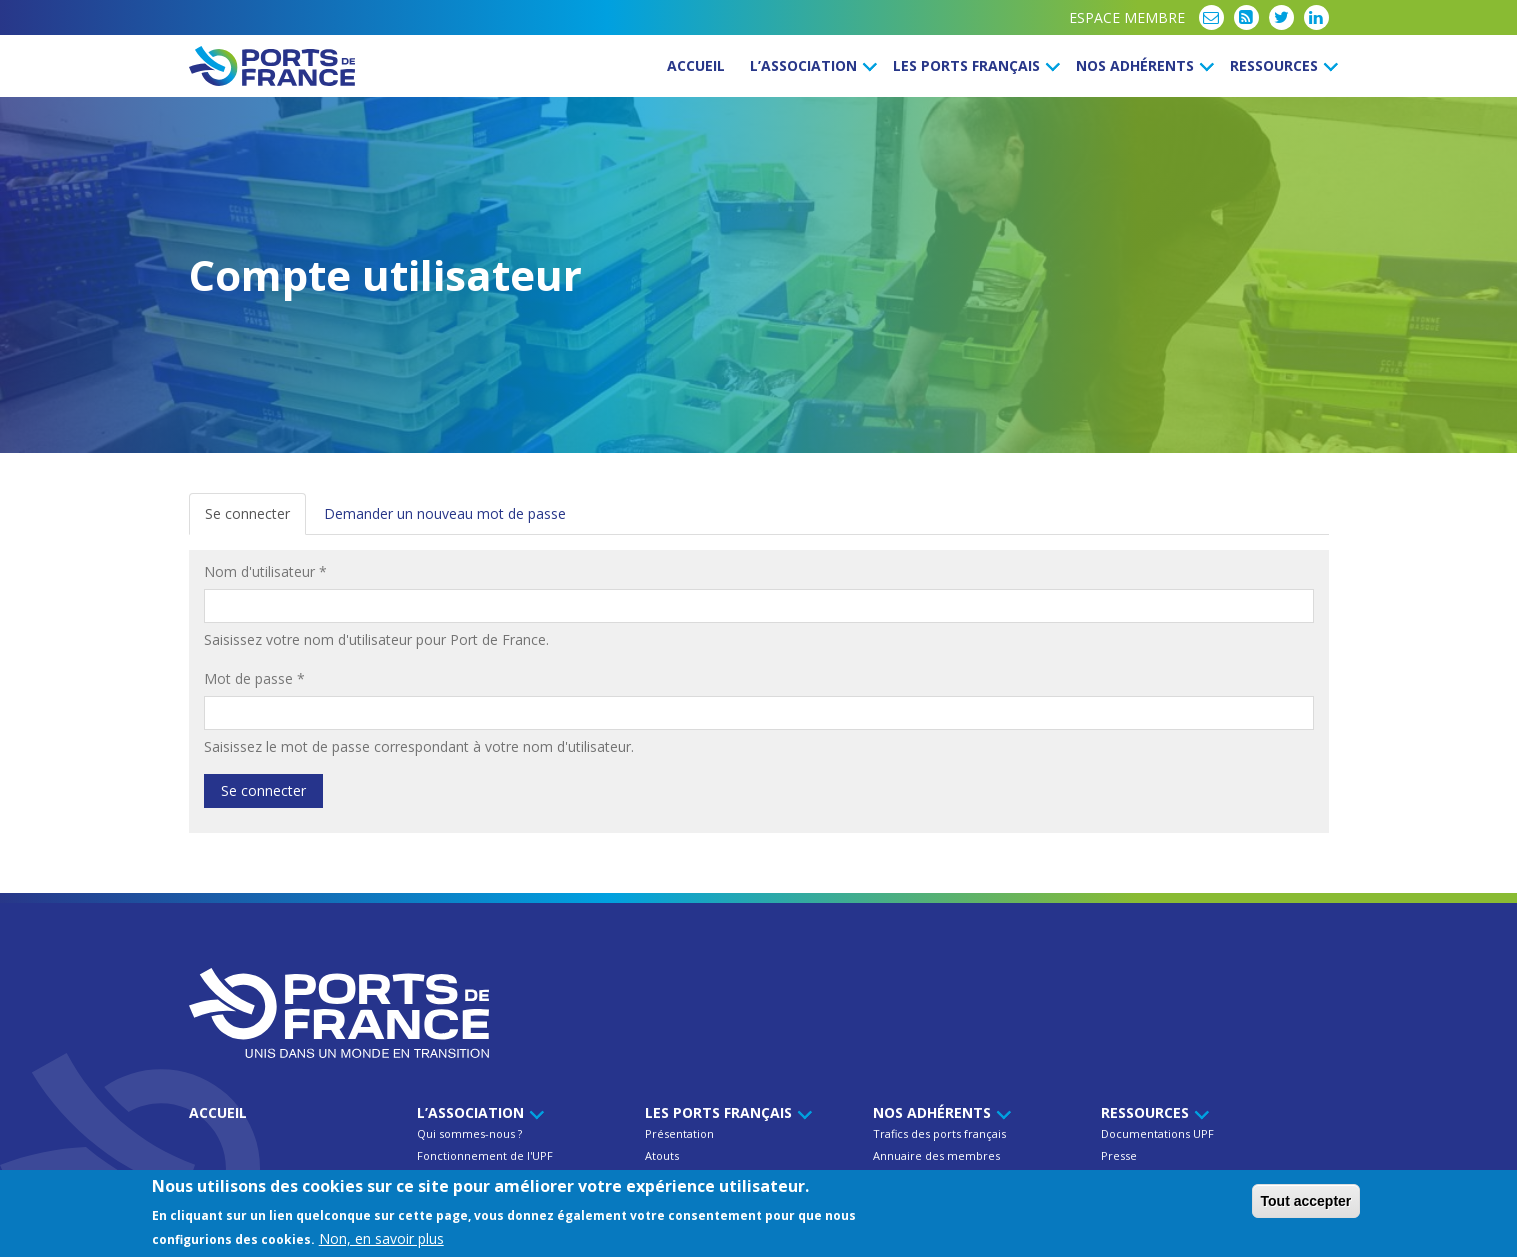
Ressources (1281, 65)
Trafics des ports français (939, 1133)
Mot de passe (254, 678)
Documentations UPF (1157, 1133)
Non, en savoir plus (381, 1240)
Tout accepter (1306, 1203)
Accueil (696, 65)
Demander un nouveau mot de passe (445, 513)
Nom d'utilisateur (265, 571)
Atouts (662, 1155)
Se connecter (255, 519)
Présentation (679, 1133)
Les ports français (973, 65)
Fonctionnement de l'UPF (485, 1155)
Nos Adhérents (1142, 65)
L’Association (810, 65)
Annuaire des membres (936, 1155)
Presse (1119, 1155)
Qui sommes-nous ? (469, 1133)
